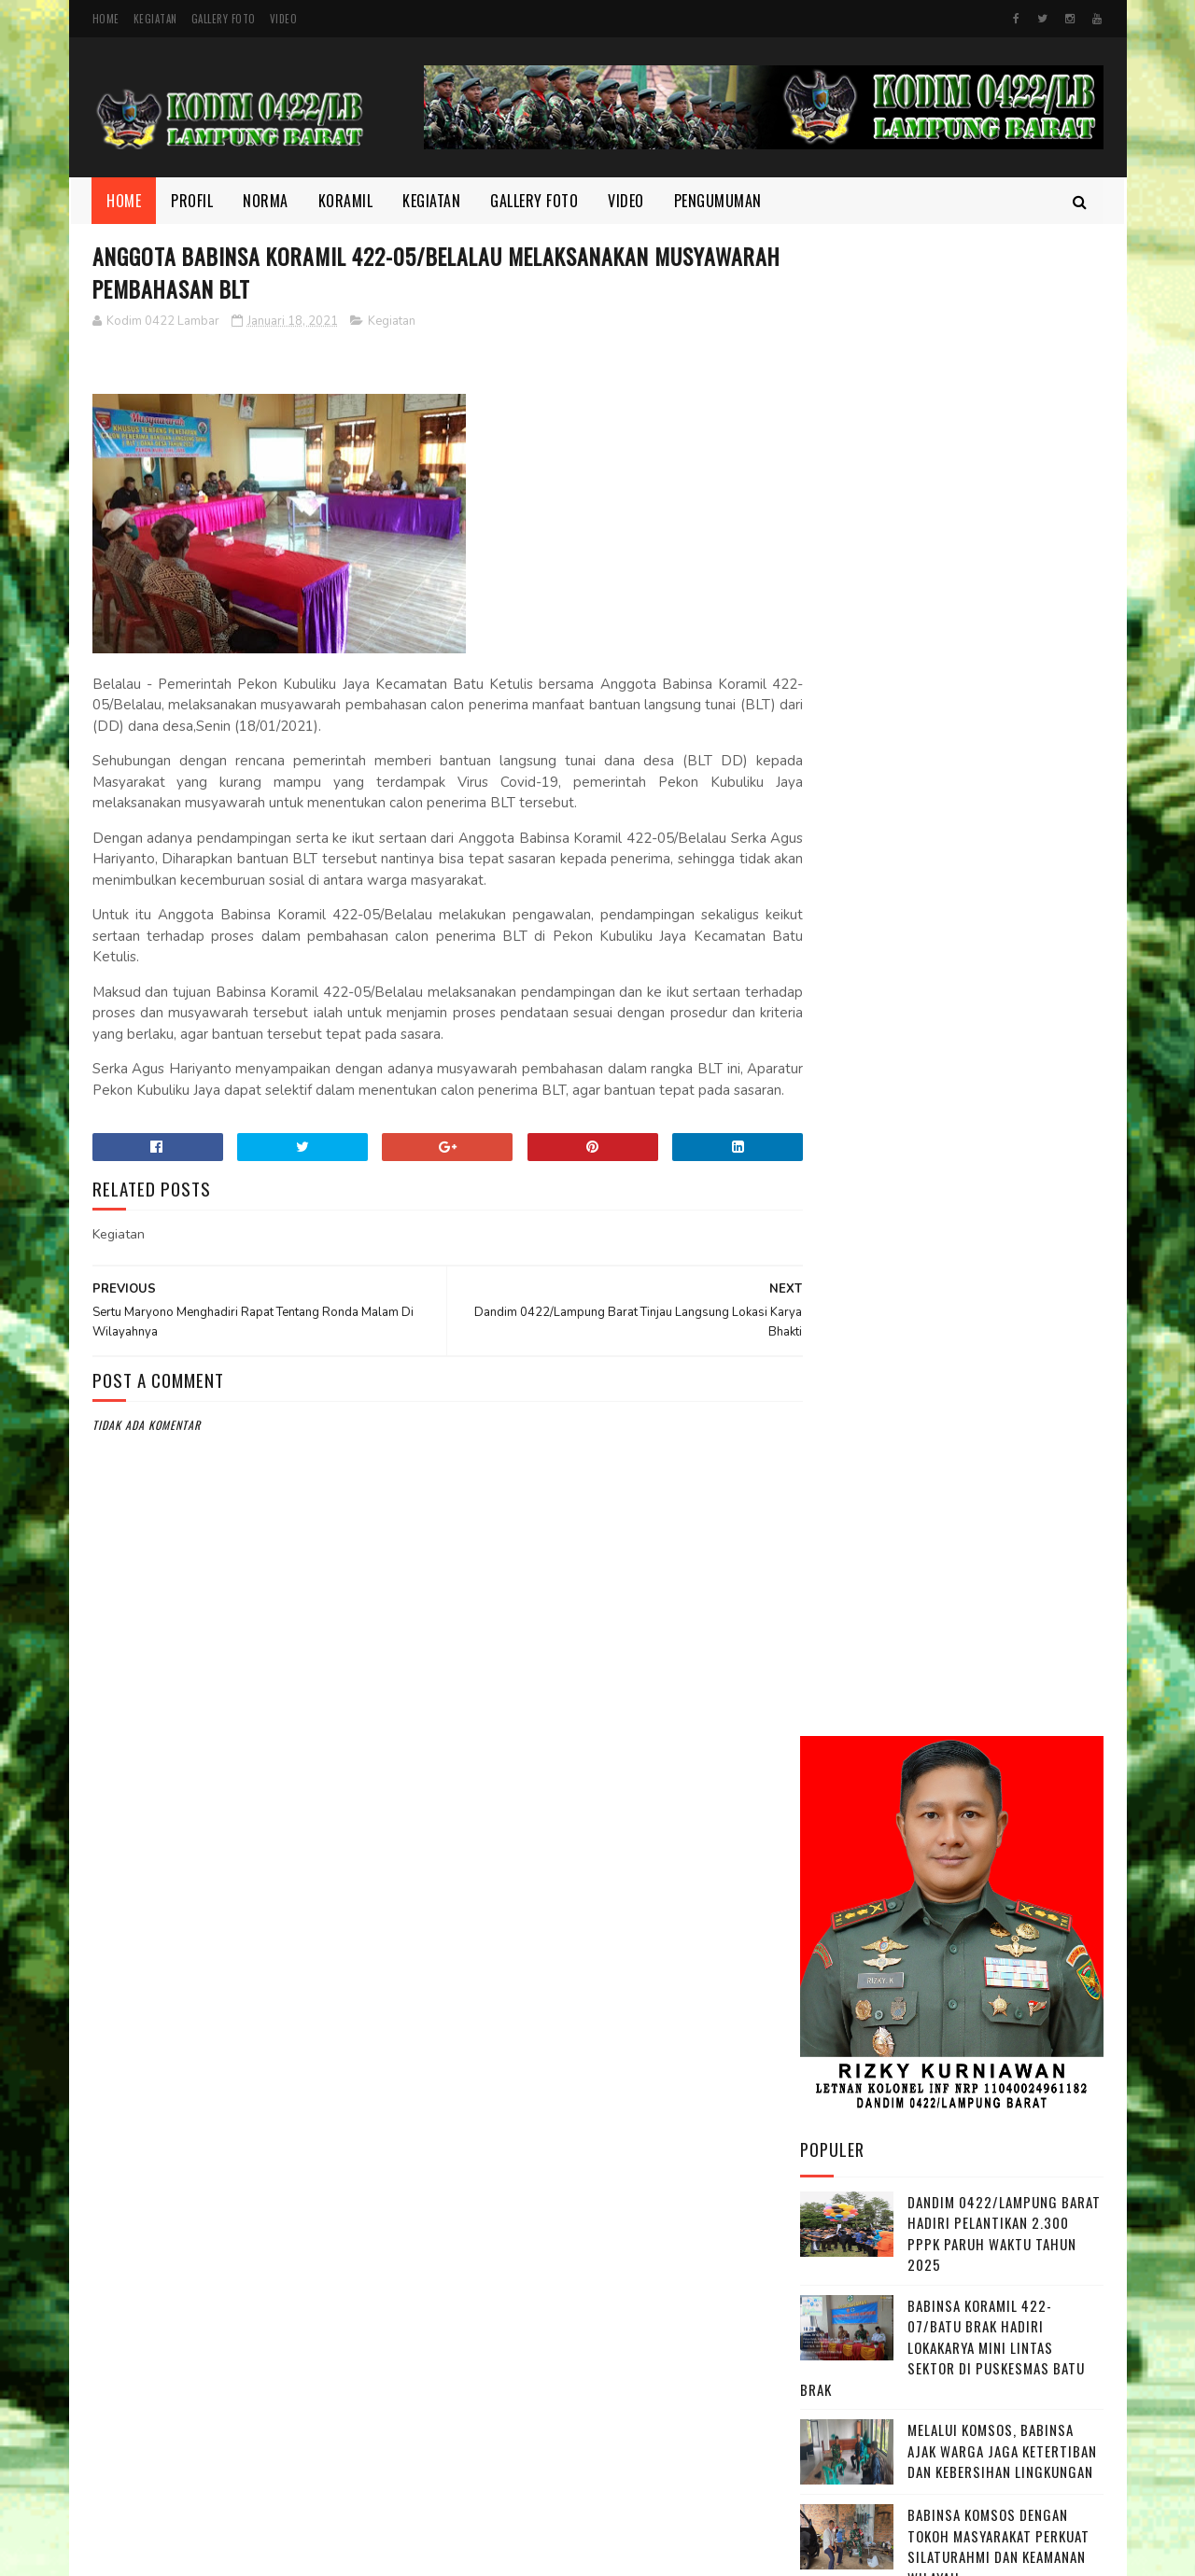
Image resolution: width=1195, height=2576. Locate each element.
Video (284, 18)
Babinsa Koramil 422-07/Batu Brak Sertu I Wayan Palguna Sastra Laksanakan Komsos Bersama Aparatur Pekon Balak (947, 1265)
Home (106, 18)
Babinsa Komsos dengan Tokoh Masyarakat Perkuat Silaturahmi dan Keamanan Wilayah (998, 1048)
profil (830, 2317)
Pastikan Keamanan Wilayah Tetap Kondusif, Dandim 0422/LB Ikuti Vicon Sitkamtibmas (998, 1152)
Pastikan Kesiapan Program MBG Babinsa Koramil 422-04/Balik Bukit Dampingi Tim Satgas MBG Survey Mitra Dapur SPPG (949, 1494)
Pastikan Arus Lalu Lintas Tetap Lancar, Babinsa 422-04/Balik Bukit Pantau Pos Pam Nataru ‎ (999, 1380)
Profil (193, 200)
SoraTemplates (545, 2552)
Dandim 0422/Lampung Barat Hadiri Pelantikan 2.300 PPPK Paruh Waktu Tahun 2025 (1004, 735)
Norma (266, 200)
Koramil (345, 200)
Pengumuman (718, 200)
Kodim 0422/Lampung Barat (249, 2552)
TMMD (829, 2349)
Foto (827, 2191)
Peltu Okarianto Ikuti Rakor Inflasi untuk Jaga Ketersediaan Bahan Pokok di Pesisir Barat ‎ (1004, 1608)
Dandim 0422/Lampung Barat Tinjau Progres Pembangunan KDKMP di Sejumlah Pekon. (1004, 1712)
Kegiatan (155, 18)
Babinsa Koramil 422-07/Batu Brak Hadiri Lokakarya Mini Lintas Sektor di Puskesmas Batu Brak (942, 849)
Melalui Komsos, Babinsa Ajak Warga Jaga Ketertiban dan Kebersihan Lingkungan (1002, 952)
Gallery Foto (223, 18)
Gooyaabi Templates (636, 2552)
